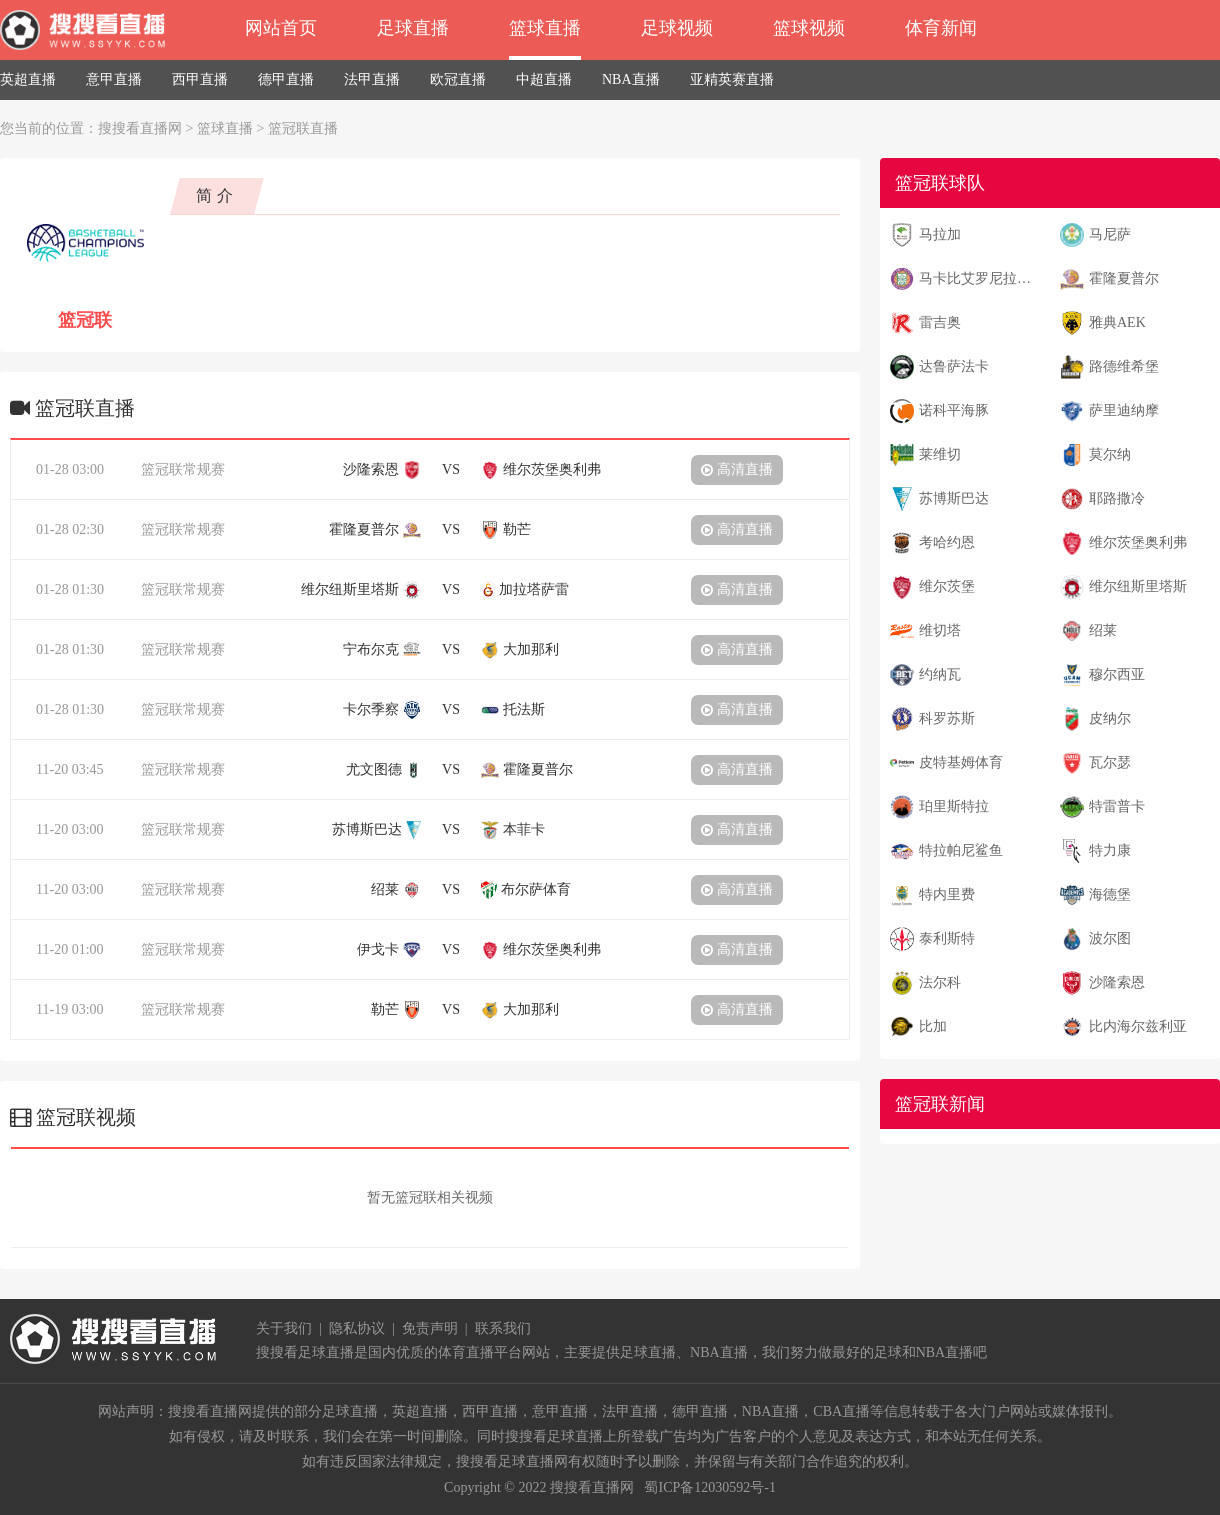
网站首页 (281, 28)
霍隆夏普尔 (1124, 278)
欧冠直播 (458, 79)
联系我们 (503, 1328)
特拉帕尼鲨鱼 (961, 850)
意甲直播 (114, 79)
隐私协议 (357, 1328)
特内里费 (947, 894)
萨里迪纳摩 (1124, 410)
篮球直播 (545, 28)
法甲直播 (372, 79)
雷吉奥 (940, 322)
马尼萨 (1110, 234)
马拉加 (940, 234)
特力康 (1110, 850)
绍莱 (1103, 630)
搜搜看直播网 (140, 128)
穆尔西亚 (1117, 674)
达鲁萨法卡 (954, 366)
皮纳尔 (1110, 718)
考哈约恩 (947, 542)
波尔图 (1110, 938)
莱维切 (940, 454)
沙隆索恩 (1117, 982)
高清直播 (737, 469)
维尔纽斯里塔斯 (1138, 586)
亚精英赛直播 (732, 79)
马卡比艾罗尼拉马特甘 (981, 278)
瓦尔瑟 (1110, 762)
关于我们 (284, 1328)
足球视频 (677, 28)
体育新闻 (941, 28)
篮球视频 (809, 28)
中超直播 (544, 79)
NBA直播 (631, 79)
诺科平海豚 (954, 410)
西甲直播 (200, 79)
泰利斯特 (947, 938)
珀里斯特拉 (954, 806)
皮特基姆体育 (961, 762)
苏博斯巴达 (954, 498)
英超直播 (28, 79)
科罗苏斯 (947, 718)
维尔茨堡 (947, 586)
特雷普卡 (1117, 806)
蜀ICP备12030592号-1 (709, 1487)
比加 (933, 1026)
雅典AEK (1117, 322)
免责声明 (430, 1328)
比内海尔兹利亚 (1138, 1026)
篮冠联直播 (303, 128)
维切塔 (940, 630)
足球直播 (413, 28)
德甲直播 (286, 79)
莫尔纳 (1110, 454)
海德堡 (1110, 894)
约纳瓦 (940, 674)
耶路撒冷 (1117, 498)
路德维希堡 (1124, 366)
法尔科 (940, 982)
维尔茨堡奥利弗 (1138, 542)
